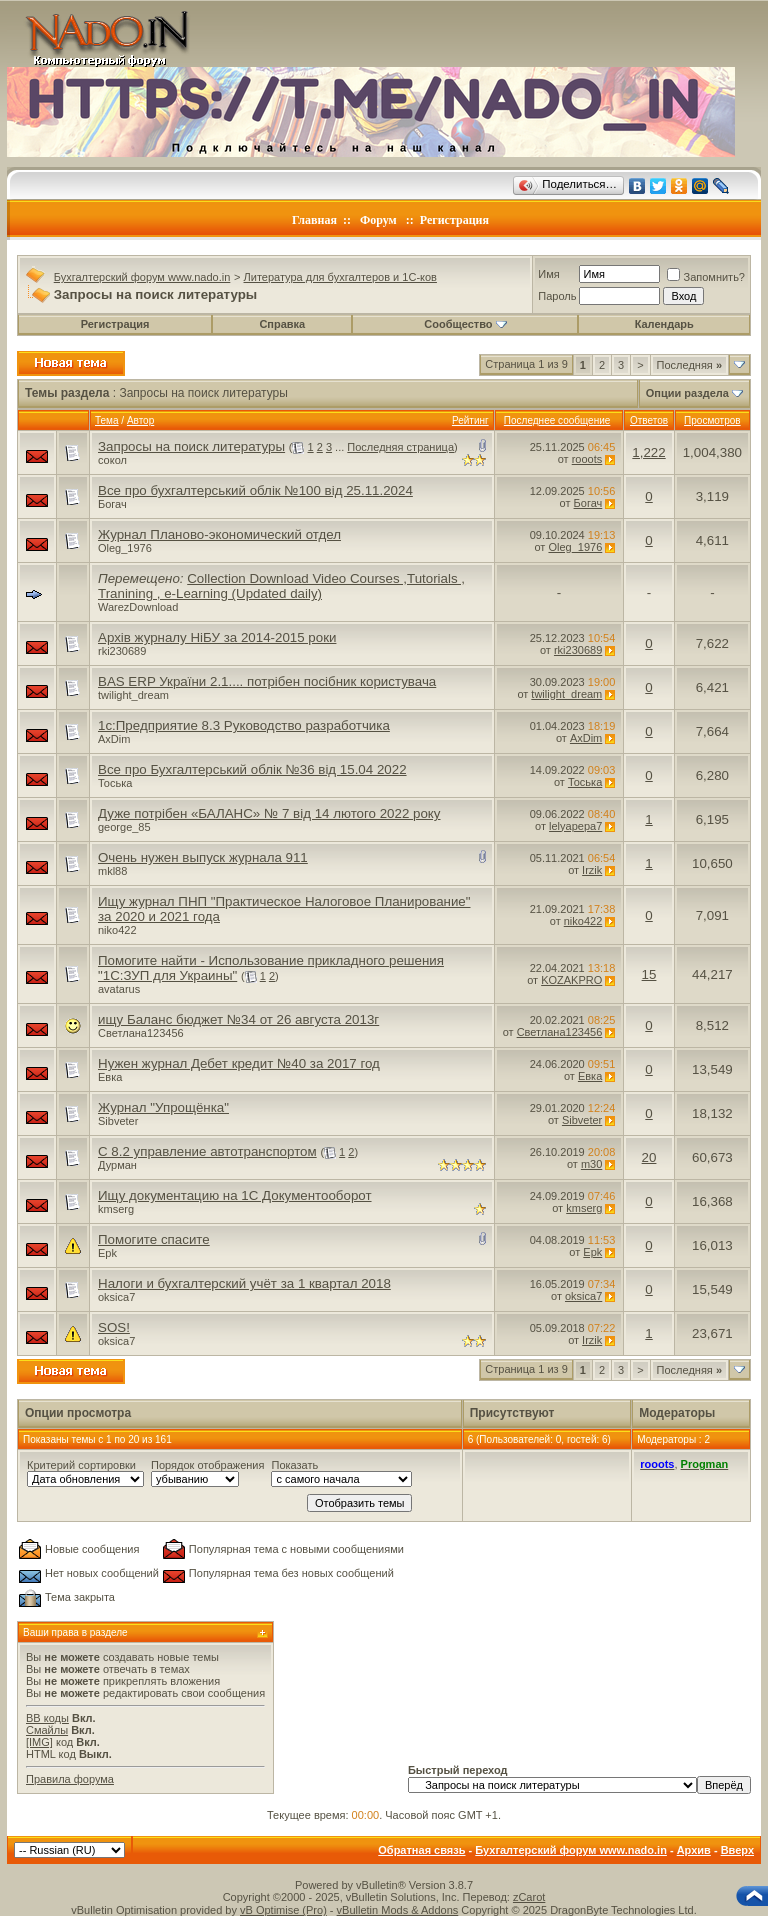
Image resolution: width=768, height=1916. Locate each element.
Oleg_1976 (125, 548)
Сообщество (465, 324)
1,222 (648, 452)
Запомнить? (706, 277)
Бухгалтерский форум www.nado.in (142, 277)
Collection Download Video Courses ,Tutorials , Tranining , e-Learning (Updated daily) (281, 586)
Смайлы (47, 1730)
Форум (378, 220)
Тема (107, 420)
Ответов (649, 420)
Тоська (115, 783)
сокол (112, 460)
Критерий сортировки (81, 1465)
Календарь (664, 324)
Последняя (689, 365)
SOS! (114, 1327)
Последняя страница (400, 447)
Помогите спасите (154, 1239)
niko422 (117, 930)
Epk (107, 1253)
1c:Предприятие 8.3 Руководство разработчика (244, 725)
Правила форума (70, 1779)
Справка (282, 324)
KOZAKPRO (571, 980)
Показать (294, 1465)
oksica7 (116, 1297)
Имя (548, 274)
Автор (140, 420)
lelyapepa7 (575, 826)
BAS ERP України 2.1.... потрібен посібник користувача (267, 681)
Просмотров (712, 420)
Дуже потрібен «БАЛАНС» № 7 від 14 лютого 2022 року (269, 813)
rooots (587, 459)
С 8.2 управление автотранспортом (207, 1151)
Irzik (592, 870)
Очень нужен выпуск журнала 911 (203, 857)
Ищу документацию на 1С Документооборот (235, 1195)
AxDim (114, 739)
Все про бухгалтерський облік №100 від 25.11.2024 (255, 490)
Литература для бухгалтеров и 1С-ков (340, 277)
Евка (110, 1077)
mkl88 (112, 871)
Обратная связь (421, 1850)
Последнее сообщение (557, 420)
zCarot (529, 1897)
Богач (112, 504)
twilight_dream (133, 695)
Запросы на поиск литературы (191, 446)
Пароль (557, 296)
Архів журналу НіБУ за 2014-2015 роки (217, 637)
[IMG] (39, 1742)
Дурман (117, 1165)
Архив (694, 1850)
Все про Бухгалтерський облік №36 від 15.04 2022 (252, 769)
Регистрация (454, 220)
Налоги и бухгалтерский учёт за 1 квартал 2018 (244, 1283)
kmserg (116, 1209)
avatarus (119, 989)
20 (649, 1157)
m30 (591, 1164)
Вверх (737, 1850)
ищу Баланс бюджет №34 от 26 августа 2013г (238, 1019)
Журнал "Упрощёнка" (163, 1107)
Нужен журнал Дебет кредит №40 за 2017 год (239, 1063)
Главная (314, 220)
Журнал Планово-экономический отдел (219, 534)
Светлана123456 (141, 1033)
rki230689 (122, 651)
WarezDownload (138, 607)
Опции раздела (687, 393)
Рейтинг (470, 420)
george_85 (124, 827)
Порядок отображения (207, 1465)
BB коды (47, 1718)
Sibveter (118, 1121)
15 (649, 974)
